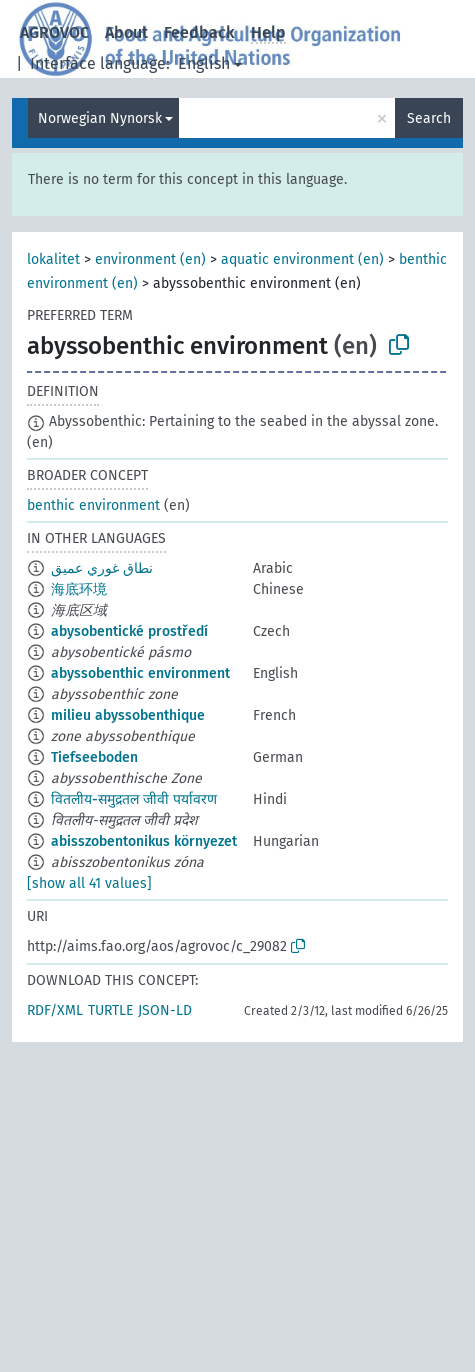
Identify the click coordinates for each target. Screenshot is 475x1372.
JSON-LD (165, 1010)
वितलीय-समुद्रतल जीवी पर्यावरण (134, 799)
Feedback (199, 32)
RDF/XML (55, 1010)
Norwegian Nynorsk (100, 118)
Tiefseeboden (94, 757)
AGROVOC (54, 32)
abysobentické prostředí (129, 631)
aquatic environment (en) (302, 259)
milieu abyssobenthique (128, 715)
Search (429, 118)
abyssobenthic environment (140, 673)
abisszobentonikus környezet (144, 841)
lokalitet (53, 259)
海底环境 (79, 589)
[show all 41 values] (89, 883)
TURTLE (110, 1010)
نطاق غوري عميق (102, 568)
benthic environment (93, 505)
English (204, 63)
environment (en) (150, 259)
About (126, 32)
